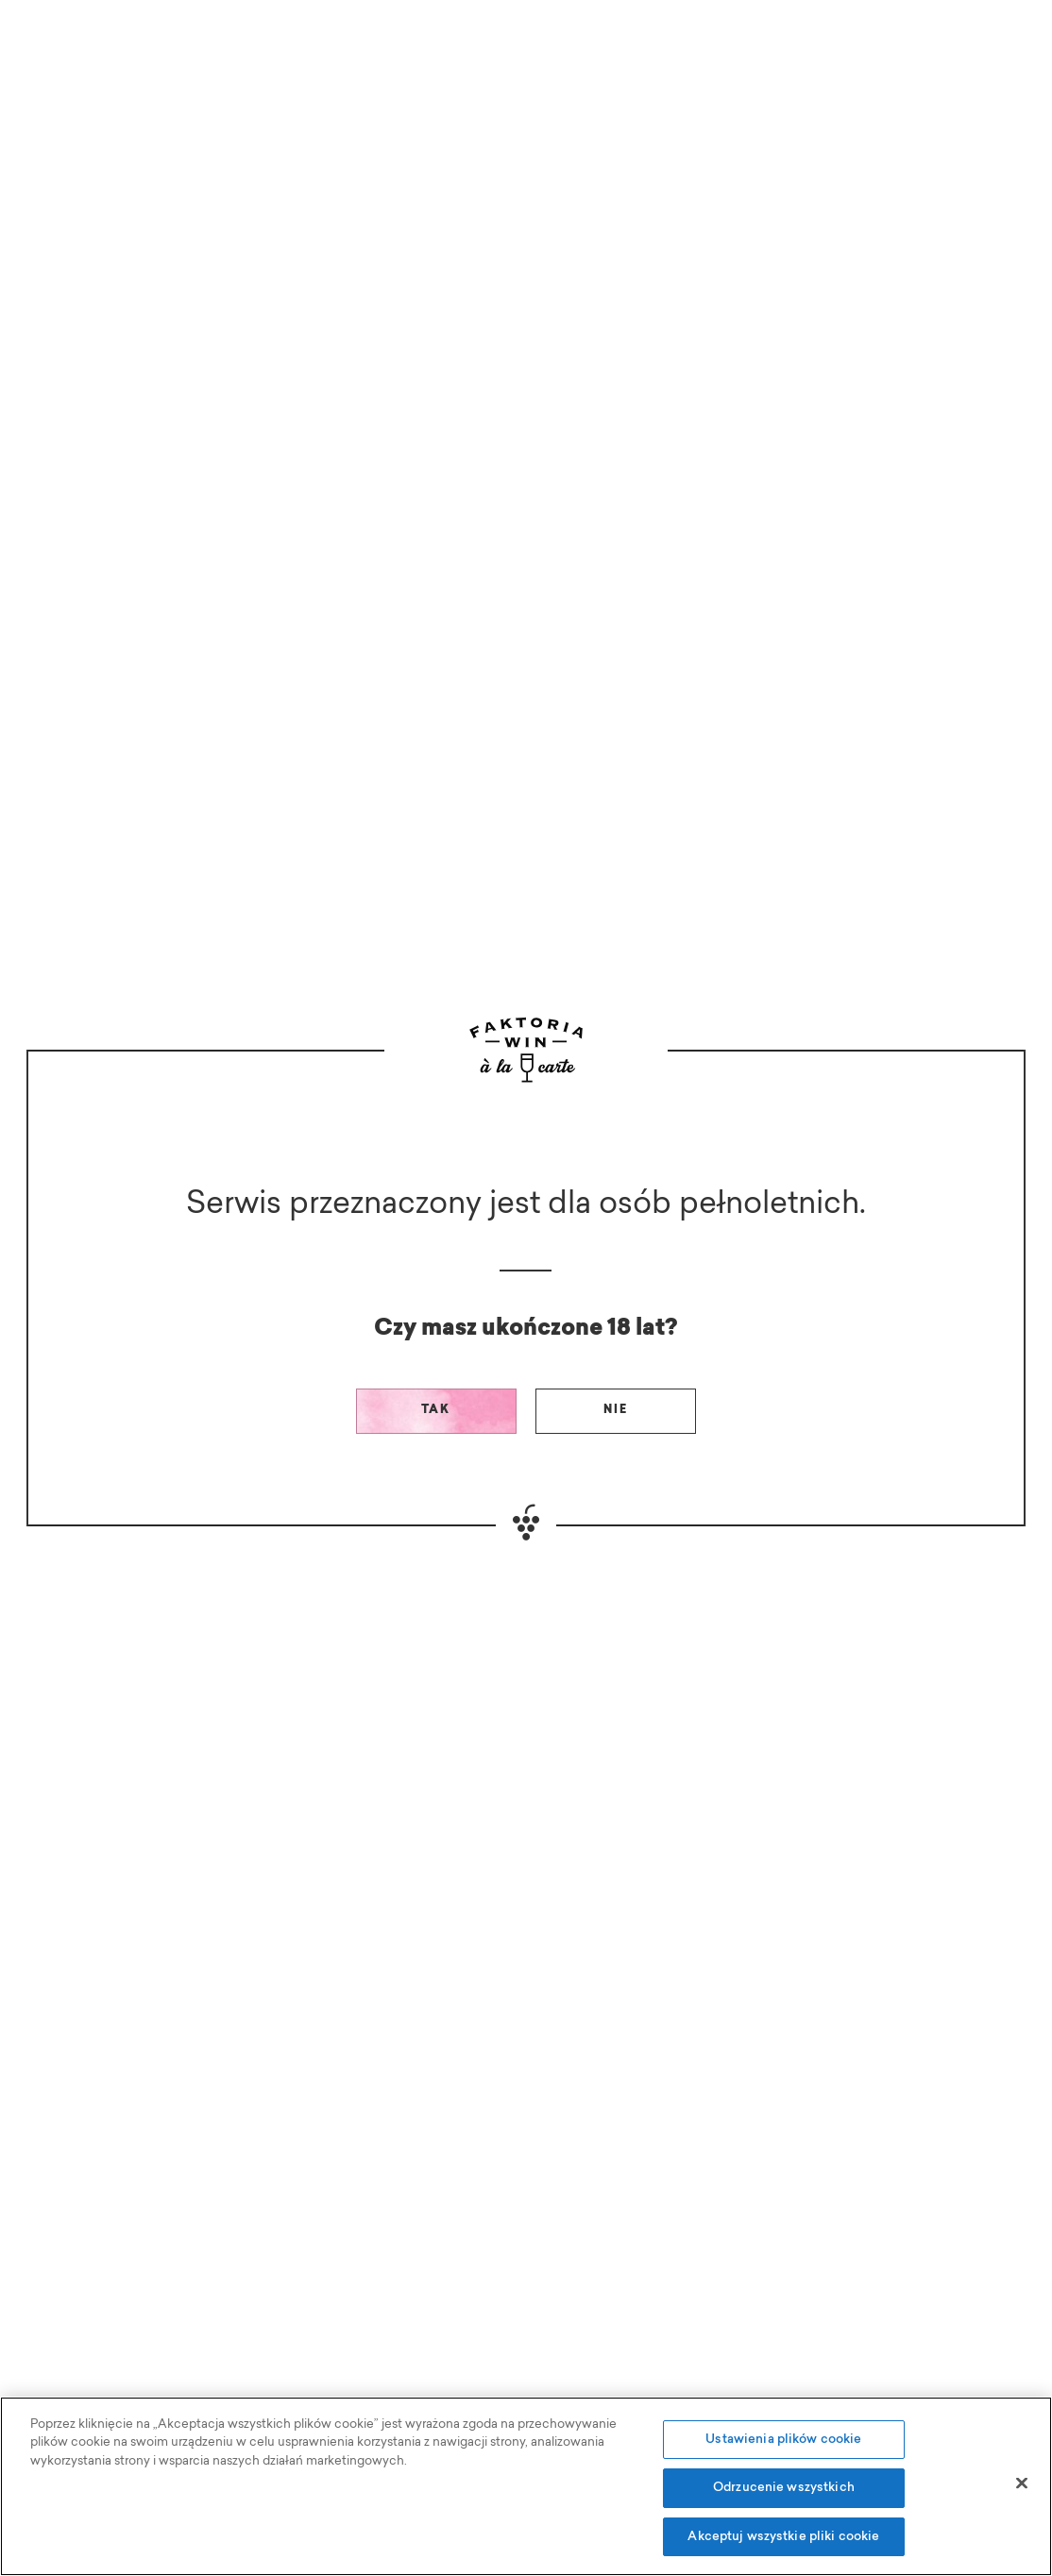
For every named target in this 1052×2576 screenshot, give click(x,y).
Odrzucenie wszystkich (784, 2498)
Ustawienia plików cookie (783, 2450)
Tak (435, 1410)
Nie (615, 1410)
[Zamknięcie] (1022, 2493)
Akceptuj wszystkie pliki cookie (783, 2547)
